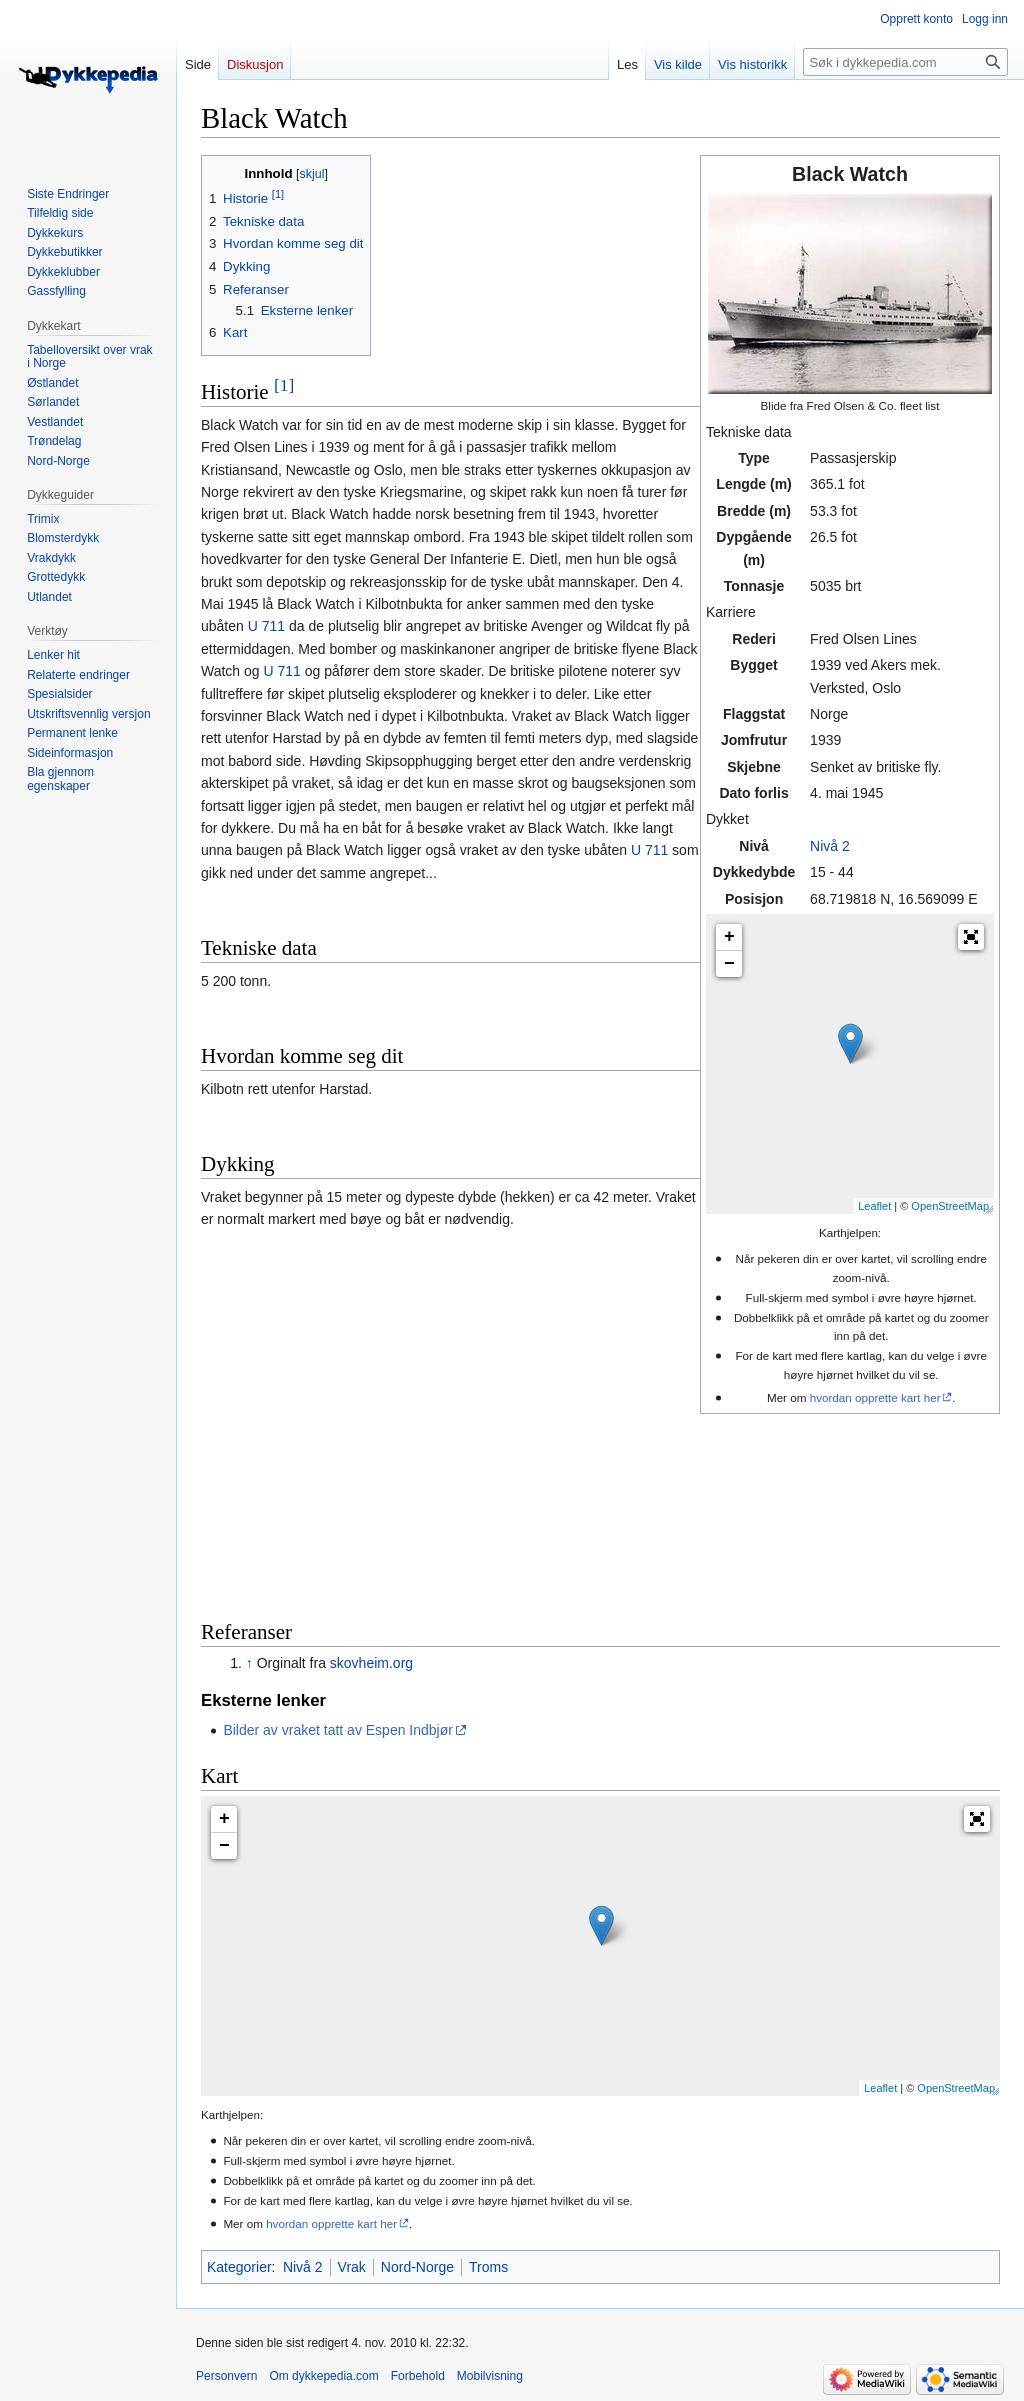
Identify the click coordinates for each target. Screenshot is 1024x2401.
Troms (488, 2267)
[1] (284, 385)
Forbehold (418, 2376)
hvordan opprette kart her (875, 1397)
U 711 (266, 626)
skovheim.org (371, 1663)
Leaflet (874, 1206)
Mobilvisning (490, 2376)
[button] (971, 937)
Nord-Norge (417, 2267)
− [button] (729, 964)
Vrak (352, 2267)
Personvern (226, 2376)
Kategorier (239, 2267)
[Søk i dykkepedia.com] (905, 62)
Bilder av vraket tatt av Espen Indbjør (338, 1730)
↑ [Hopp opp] (249, 1663)
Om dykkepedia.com (323, 2376)
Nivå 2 (830, 846)
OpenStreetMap (950, 1206)
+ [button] (729, 937)
